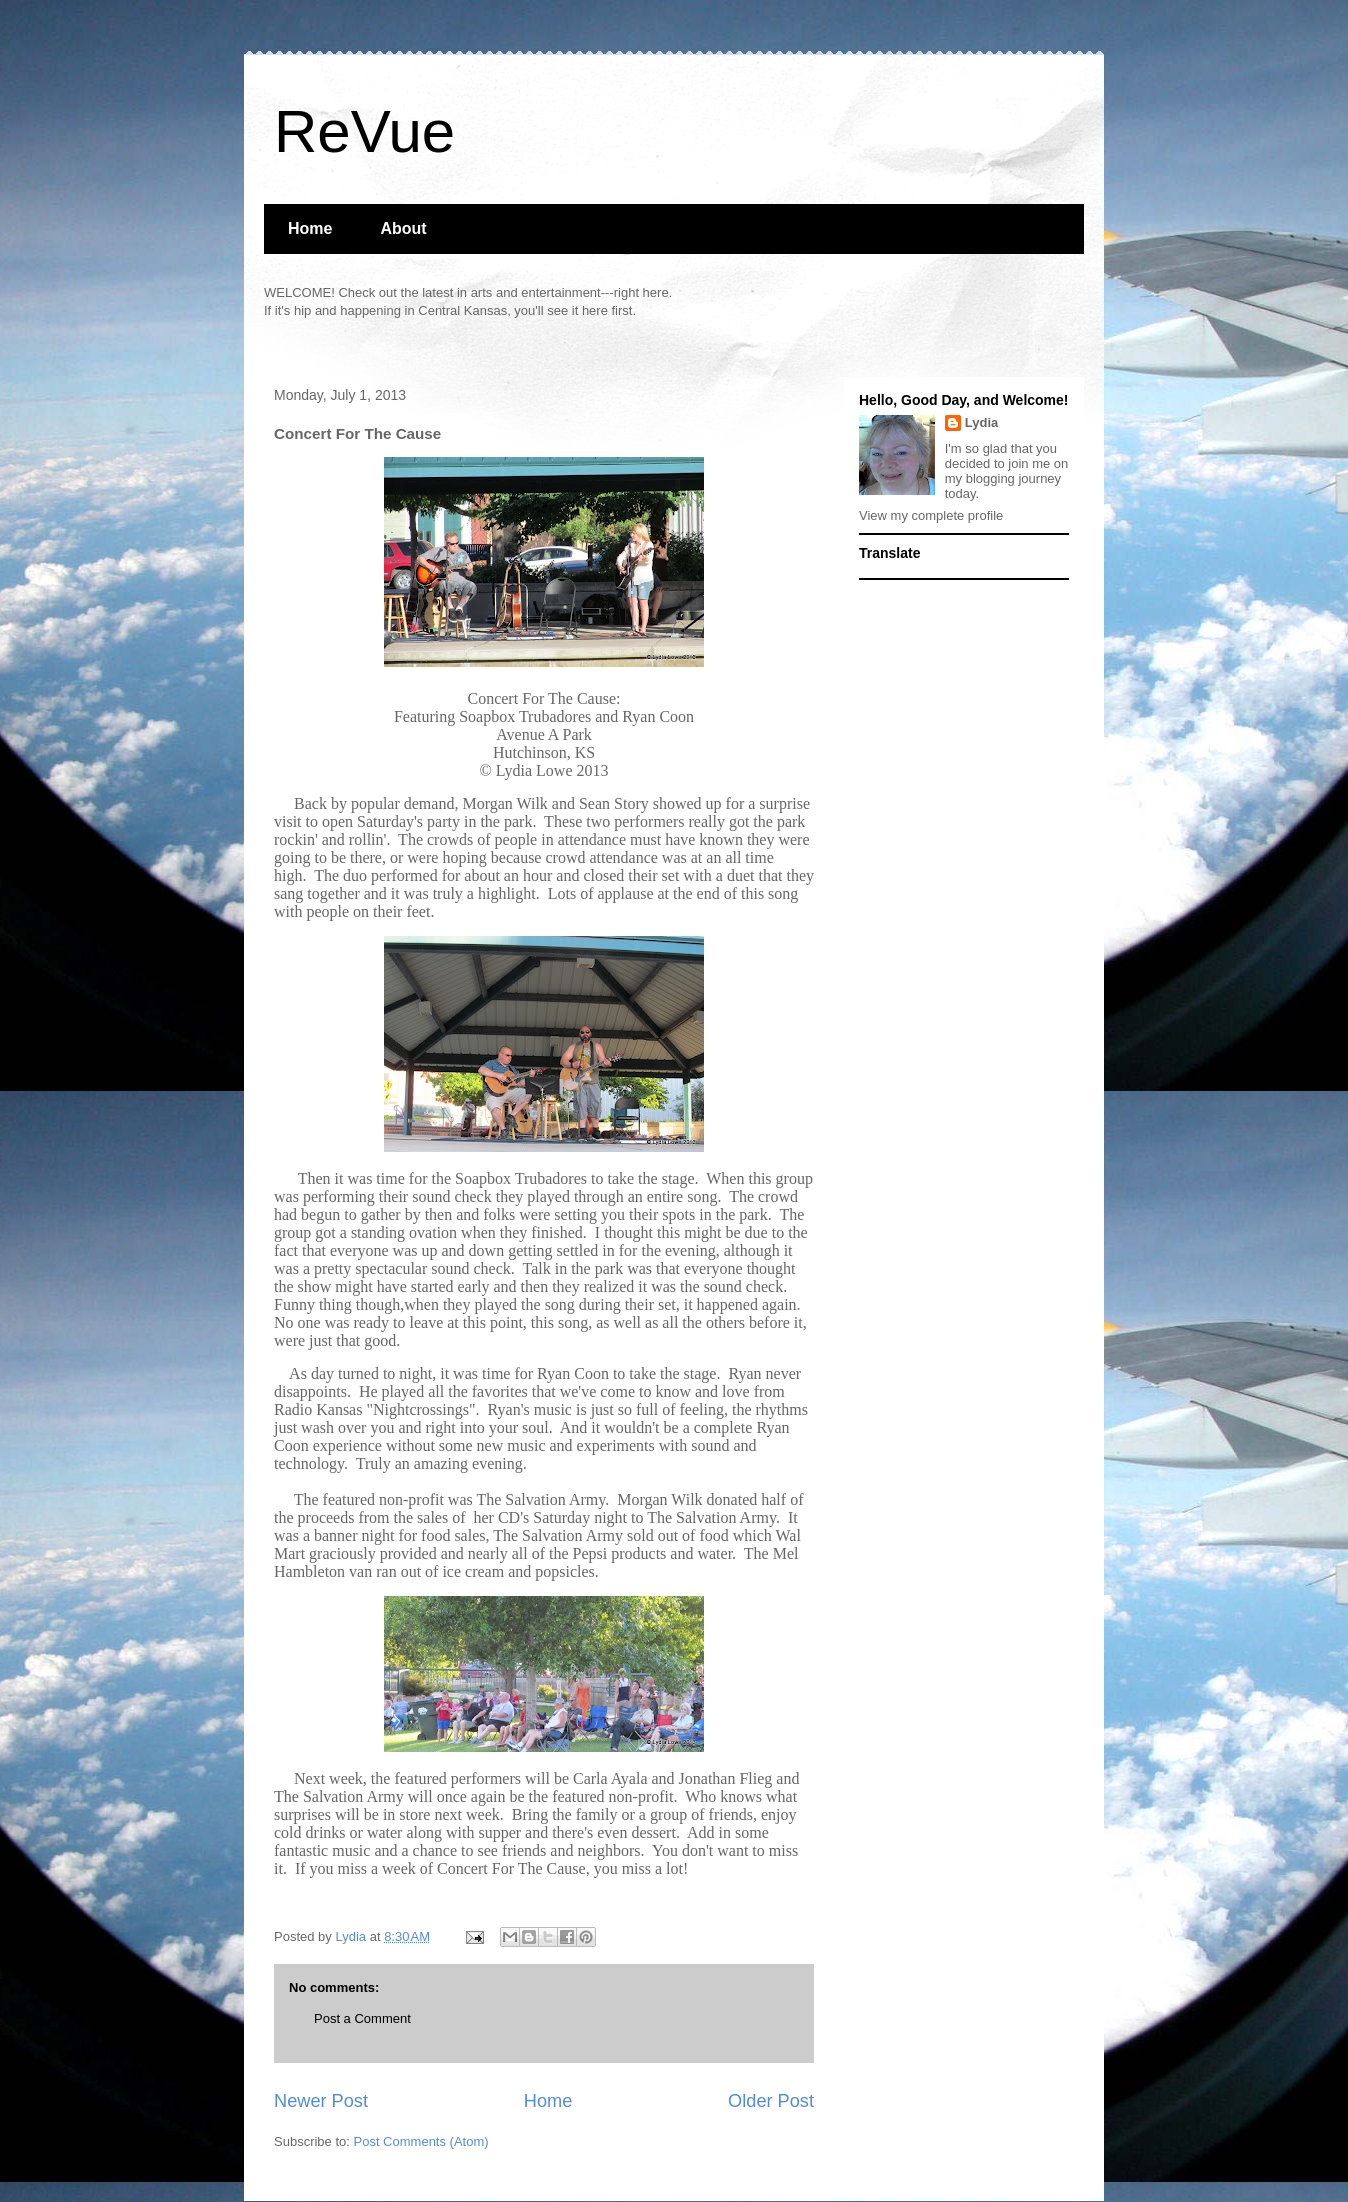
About (403, 228)
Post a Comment (362, 2018)
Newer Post (321, 2101)
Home (310, 228)
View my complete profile (931, 515)
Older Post (771, 2101)
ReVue (364, 131)
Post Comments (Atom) (421, 2141)
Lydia (981, 422)
